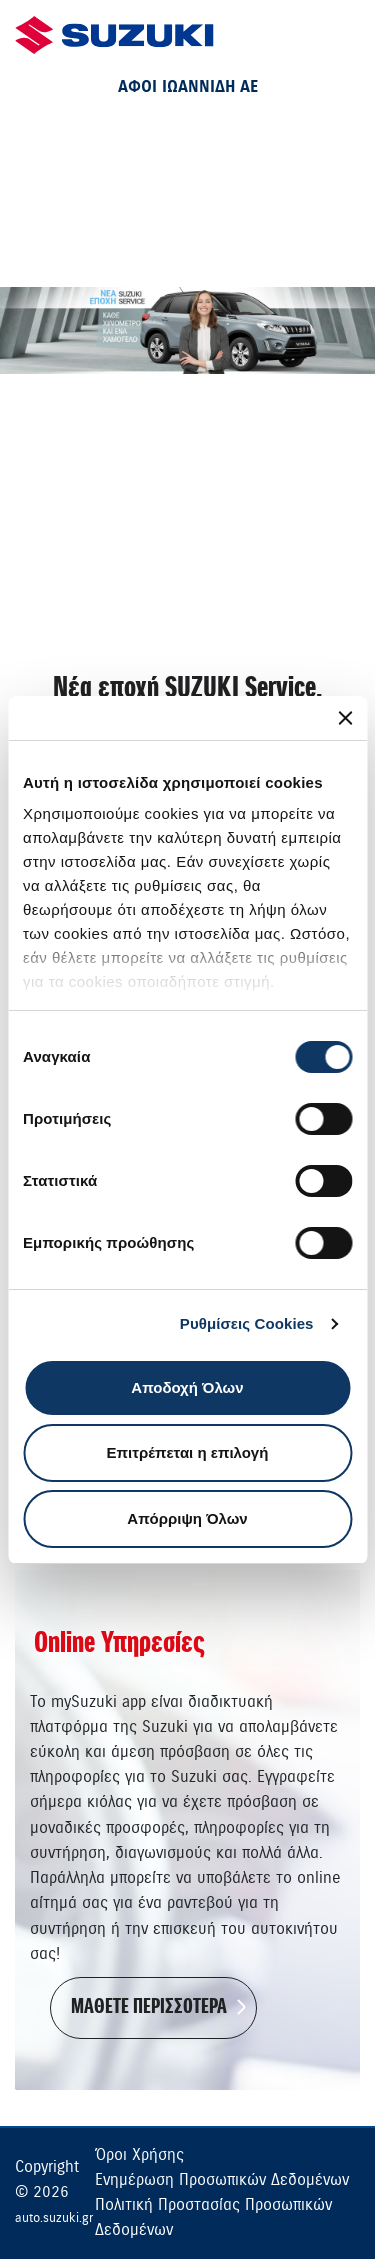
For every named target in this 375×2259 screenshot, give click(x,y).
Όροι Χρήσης (139, 2155)
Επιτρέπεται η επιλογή (188, 1452)
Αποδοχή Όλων (187, 1387)
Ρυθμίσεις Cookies (247, 1323)
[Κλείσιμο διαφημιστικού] (345, 718)
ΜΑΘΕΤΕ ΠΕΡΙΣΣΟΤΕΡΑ (149, 2007)
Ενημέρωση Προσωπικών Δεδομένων (222, 2180)
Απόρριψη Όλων (187, 1518)
